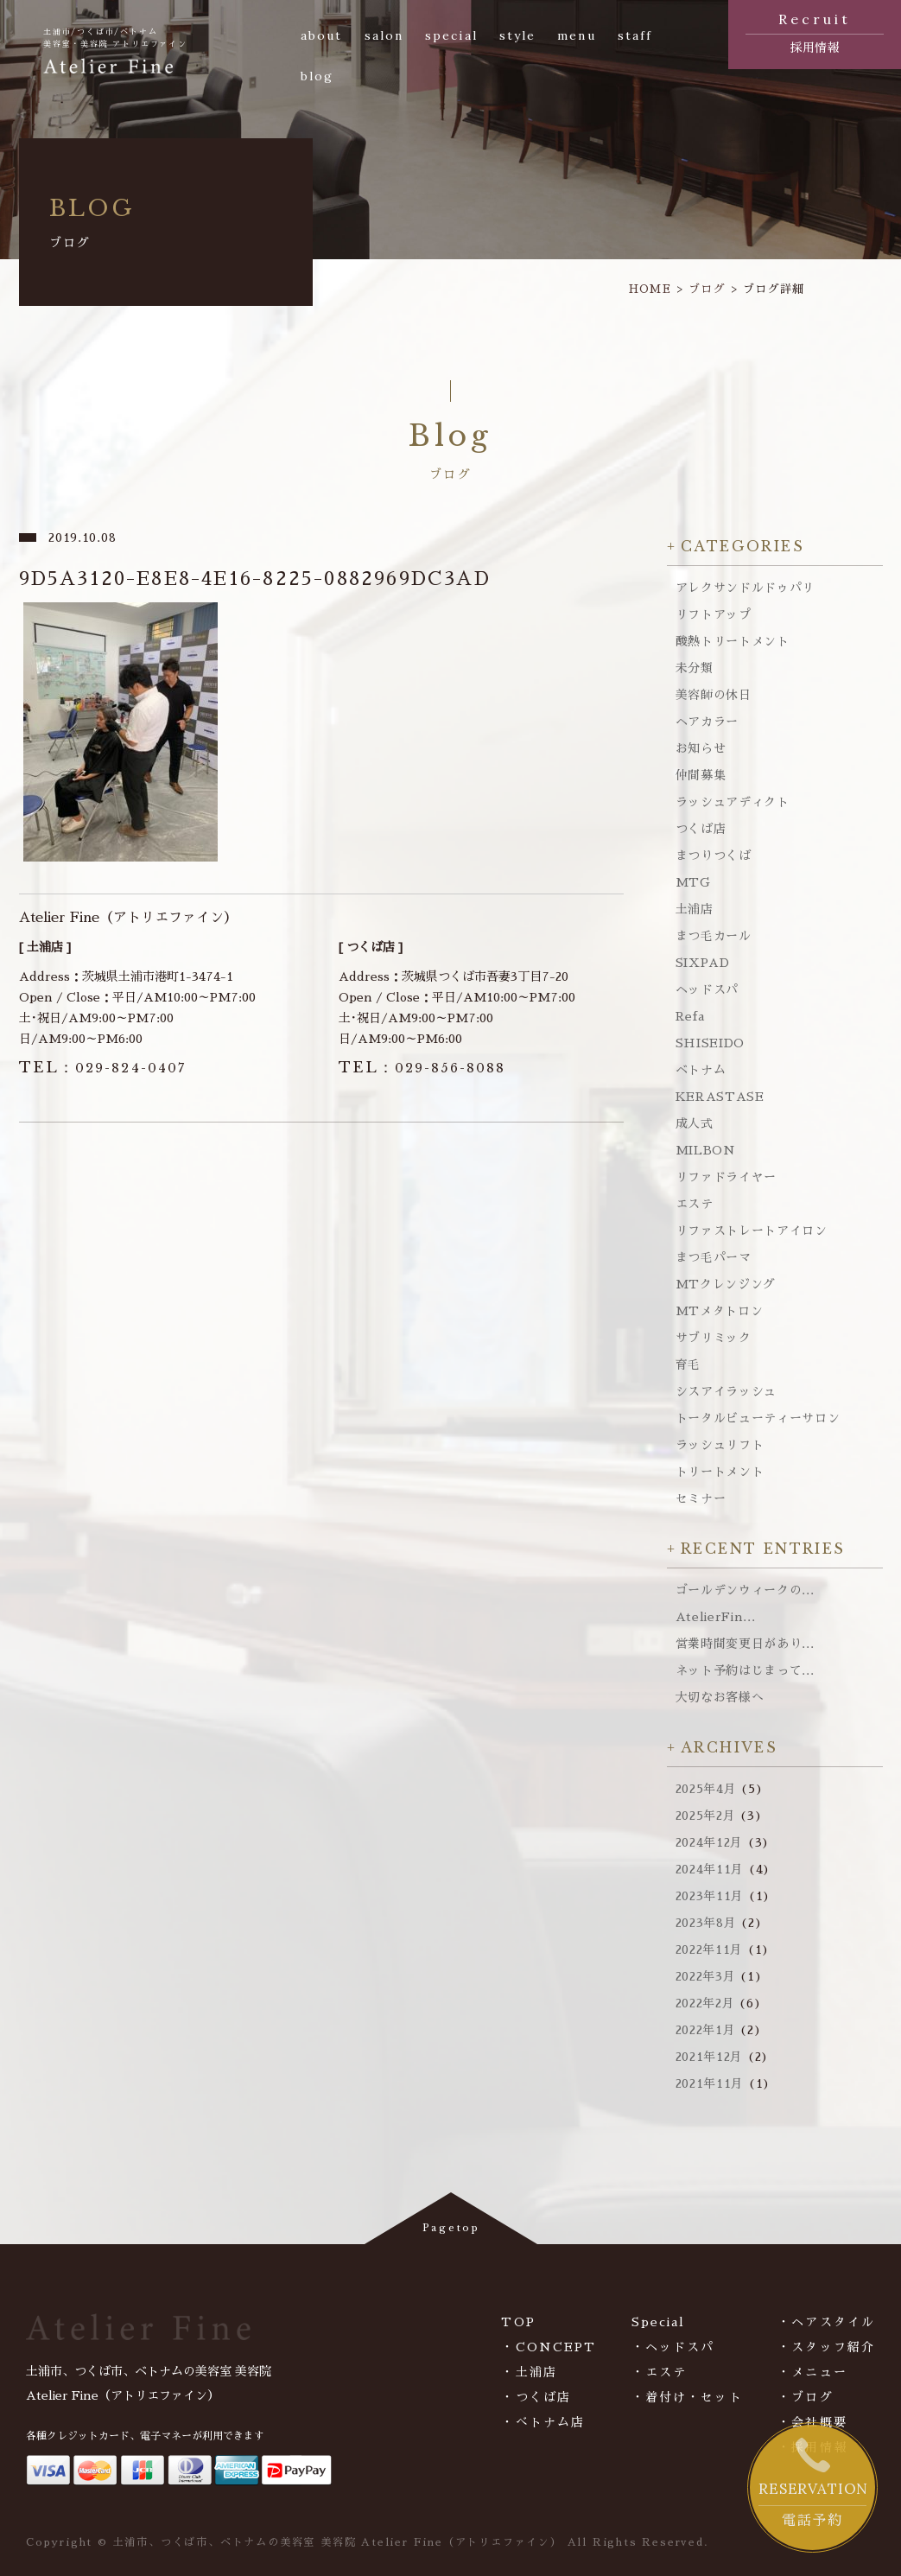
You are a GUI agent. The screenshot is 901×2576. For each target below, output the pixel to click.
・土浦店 (528, 2372)
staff (635, 35)
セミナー (701, 1498)
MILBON (706, 1150)
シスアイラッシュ (726, 1391)
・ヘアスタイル (826, 2322)
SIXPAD (703, 963)
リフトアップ (714, 614)
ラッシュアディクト (733, 802)
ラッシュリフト (720, 1445)
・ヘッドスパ (673, 2347)
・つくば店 (536, 2397)
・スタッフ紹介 (826, 2347)
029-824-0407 (103, 1068)
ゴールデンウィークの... (745, 1590)
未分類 (695, 668)
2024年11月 (710, 1869)
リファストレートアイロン (752, 1230)
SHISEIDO (711, 1043)
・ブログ (805, 2397)
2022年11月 (710, 1949)
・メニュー (812, 2372)
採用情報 (815, 31)
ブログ (707, 289)
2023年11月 (710, 1896)
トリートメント (720, 1472)
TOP (518, 2322)
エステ (695, 1204)
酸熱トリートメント (733, 641)
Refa (690, 1016)
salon (384, 35)
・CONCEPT (548, 2347)
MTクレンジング (726, 1284)
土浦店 (695, 909)
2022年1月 (706, 2030)
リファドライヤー (726, 1177)
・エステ (659, 2372)
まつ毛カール (714, 936)
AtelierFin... (716, 1617)
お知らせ (701, 748)
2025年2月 (706, 1816)
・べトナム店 (543, 2422)
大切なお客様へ (720, 1697)
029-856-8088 (422, 1068)
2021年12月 (710, 2057)
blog (317, 76)
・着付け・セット (687, 2397)
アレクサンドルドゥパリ (745, 588)
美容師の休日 (714, 695)
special (451, 35)
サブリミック (714, 1338)
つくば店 (701, 829)
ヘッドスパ (707, 989)
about (322, 35)
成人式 (695, 1123)
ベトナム (701, 1070)
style (517, 35)
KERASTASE (720, 1097)
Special (658, 2322)
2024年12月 (710, 1842)
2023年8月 (706, 1923)
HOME (650, 289)
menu (576, 35)
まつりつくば (714, 855)
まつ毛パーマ (714, 1257)
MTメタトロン (720, 1311)
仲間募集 (701, 775)
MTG (693, 882)
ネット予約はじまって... (745, 1670)
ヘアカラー (707, 722)
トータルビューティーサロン (758, 1418)
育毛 (688, 1364)
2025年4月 (706, 1789)
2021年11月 (710, 2083)
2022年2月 (705, 2003)
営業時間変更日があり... (745, 1644)
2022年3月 (706, 1976)
